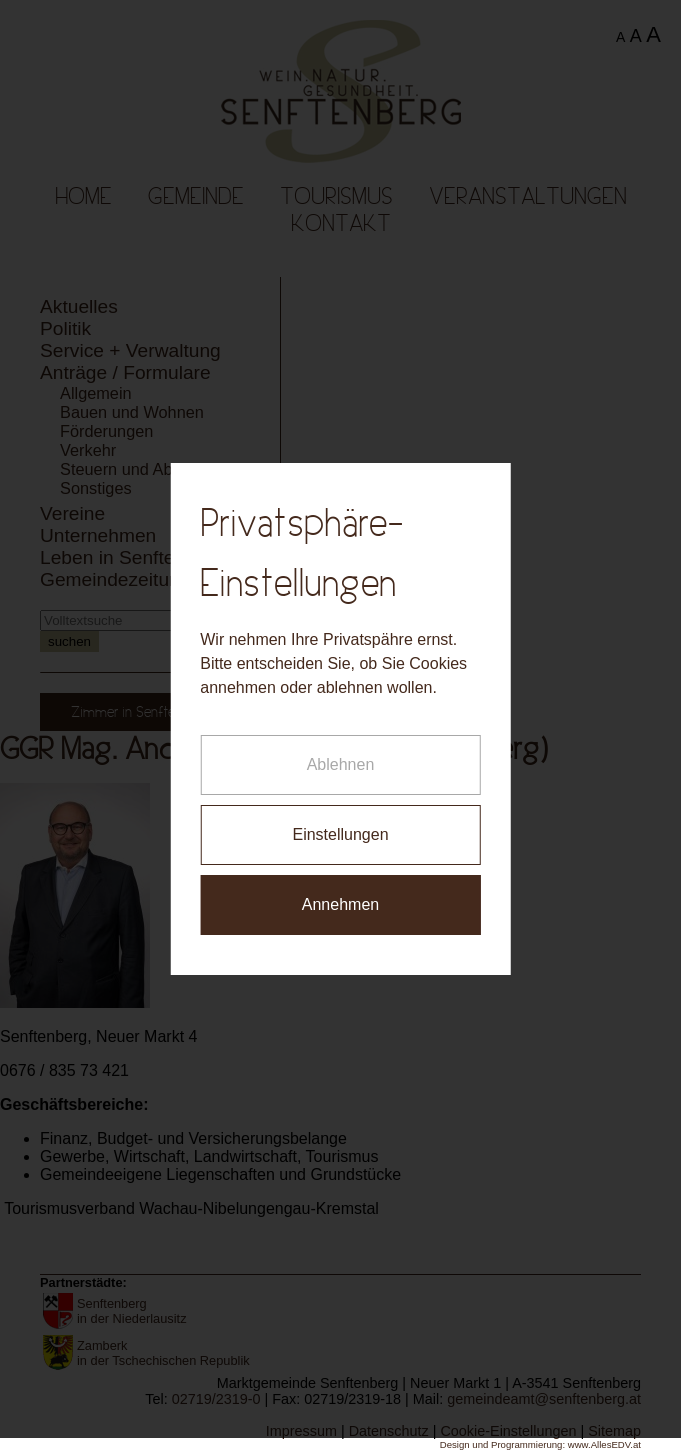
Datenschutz (389, 1431)
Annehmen (340, 888)
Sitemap (614, 1431)
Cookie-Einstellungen (508, 1431)
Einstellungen (340, 818)
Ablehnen (341, 748)
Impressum (301, 1431)
